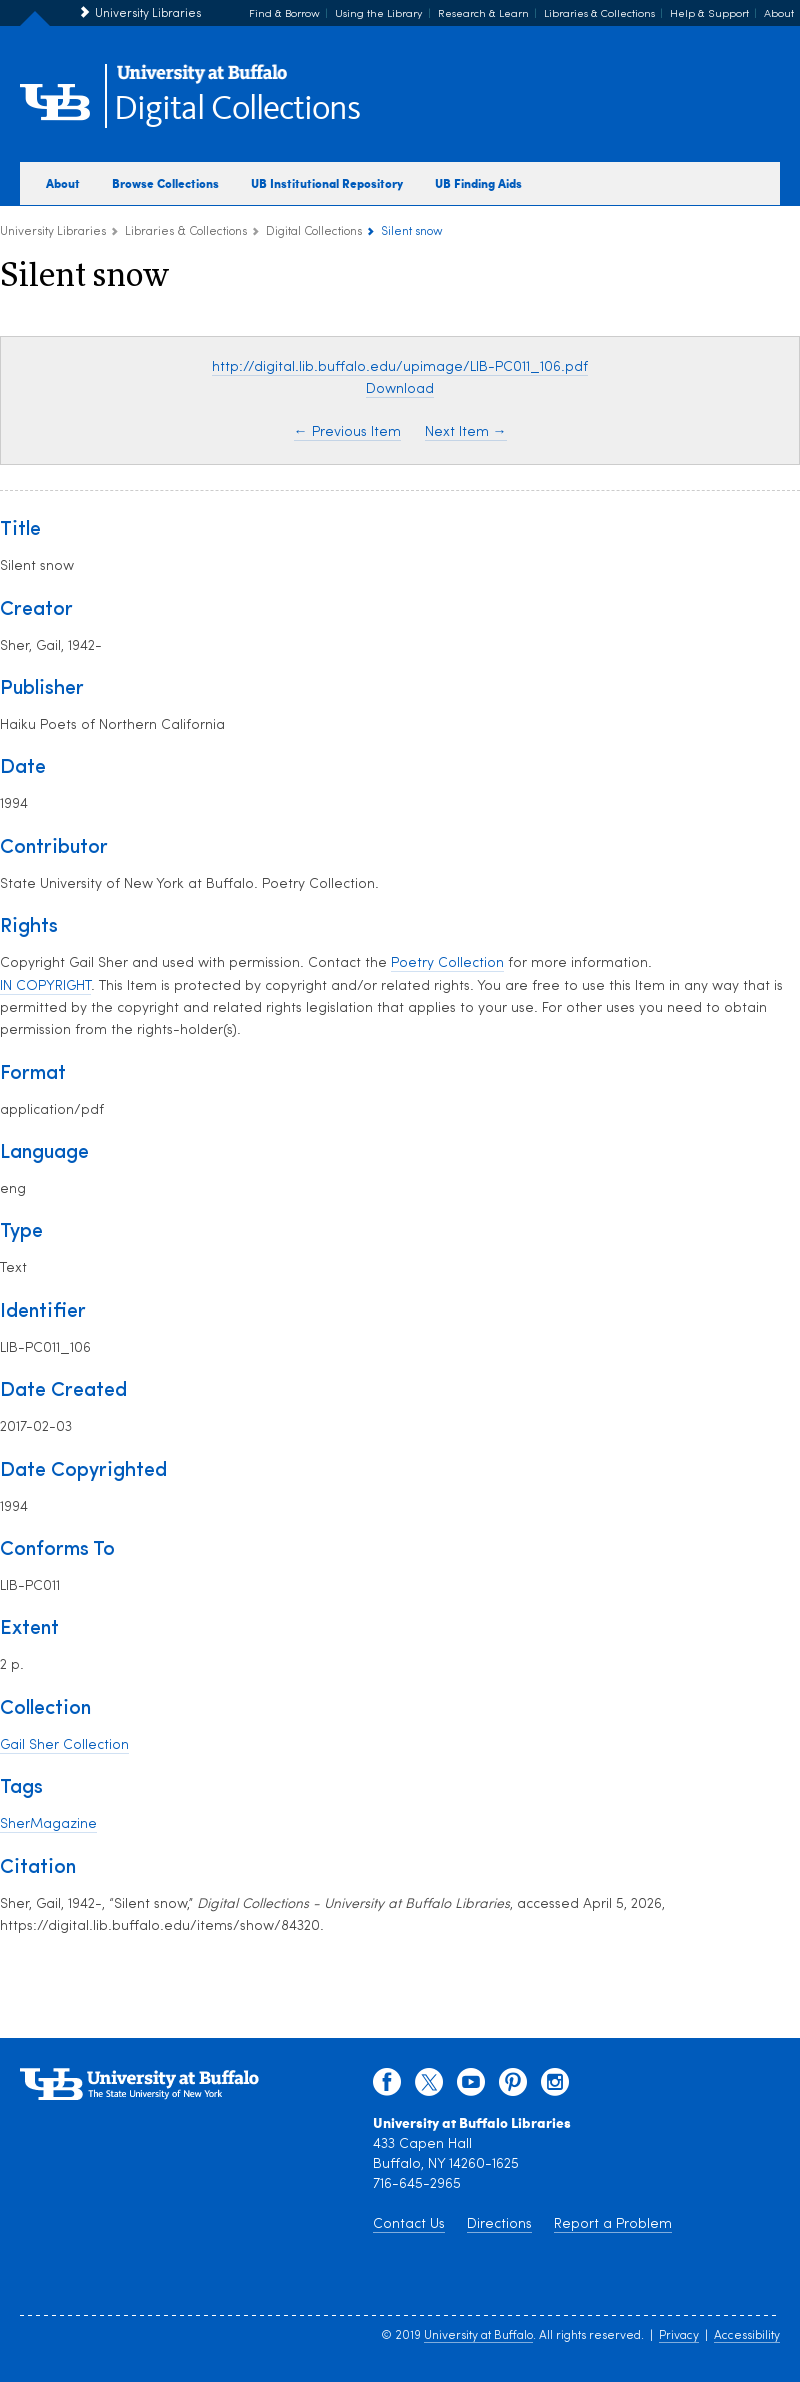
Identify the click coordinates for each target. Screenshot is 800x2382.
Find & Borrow (284, 14)
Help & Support (709, 14)
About (779, 14)
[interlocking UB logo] (202, 80)
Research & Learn (483, 14)
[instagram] (555, 2087)
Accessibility (747, 2336)
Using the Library (379, 14)
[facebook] (387, 2087)
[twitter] (429, 2087)
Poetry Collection (447, 963)
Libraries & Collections (599, 14)
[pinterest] (513, 2087)
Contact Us (409, 2224)
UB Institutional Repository (327, 183)
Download (400, 389)
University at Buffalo (478, 2336)
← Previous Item (347, 432)
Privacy (679, 2336)
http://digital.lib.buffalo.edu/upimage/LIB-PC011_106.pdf (400, 367)
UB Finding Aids (478, 183)
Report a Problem (613, 2224)
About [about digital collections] (63, 183)
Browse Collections (165, 183)
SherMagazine (48, 1824)
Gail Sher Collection (64, 1745)
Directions (499, 2224)
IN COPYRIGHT (45, 986)
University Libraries (148, 14)
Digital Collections (237, 109)
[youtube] (471, 2087)
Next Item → (466, 432)
